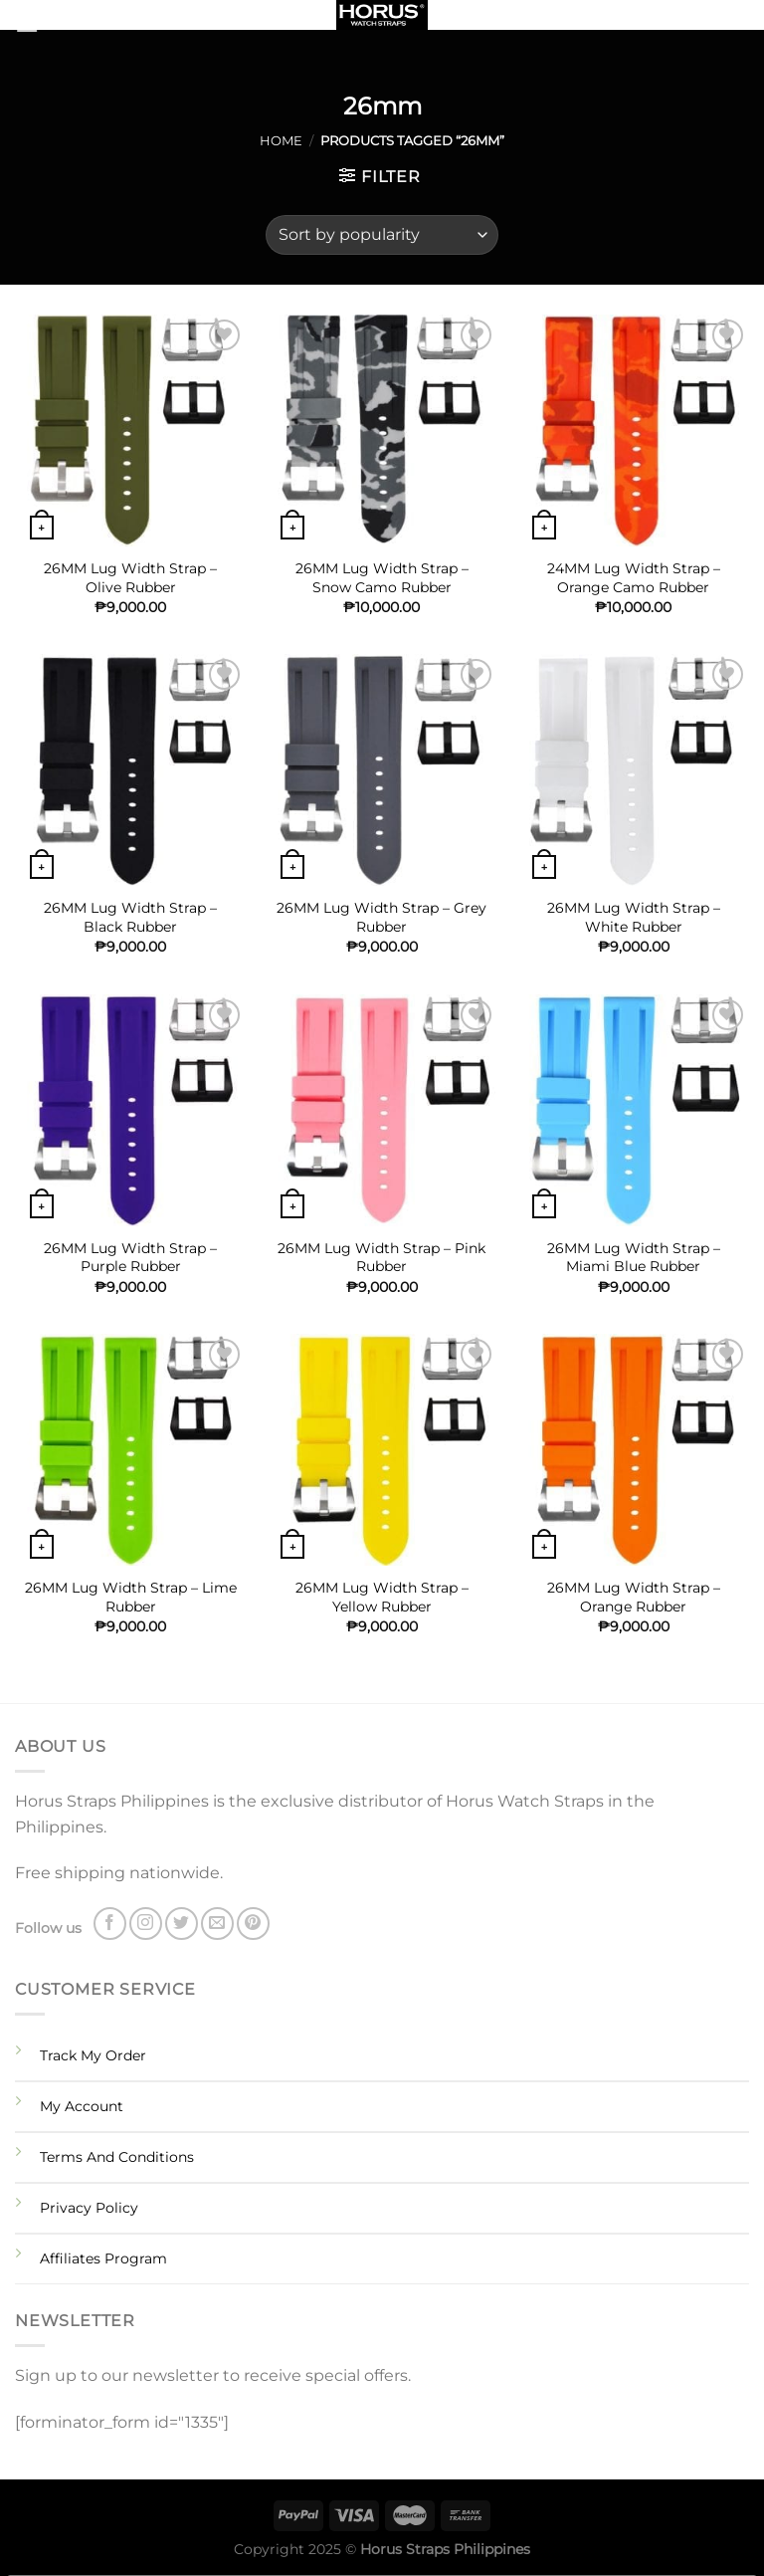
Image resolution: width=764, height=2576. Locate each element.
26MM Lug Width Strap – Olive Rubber (130, 577)
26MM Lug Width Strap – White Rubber (633, 917)
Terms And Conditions (117, 2157)
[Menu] (52, 24)
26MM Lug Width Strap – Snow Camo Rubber (382, 577)
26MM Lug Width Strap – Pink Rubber (381, 1257)
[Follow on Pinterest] (253, 1923)
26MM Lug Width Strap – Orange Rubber (633, 1597)
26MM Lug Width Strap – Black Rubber (130, 917)
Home (281, 140)
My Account (81, 2106)
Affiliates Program (103, 2258)
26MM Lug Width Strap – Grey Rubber (381, 917)
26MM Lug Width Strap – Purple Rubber (130, 1257)
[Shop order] (382, 235)
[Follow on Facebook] (110, 1923)
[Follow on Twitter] (181, 1923)
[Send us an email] (217, 1923)
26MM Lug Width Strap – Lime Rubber (131, 1597)
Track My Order (93, 2055)
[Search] (741, 19)
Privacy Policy (89, 2208)
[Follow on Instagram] (145, 1923)
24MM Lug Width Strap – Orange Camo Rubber (633, 577)
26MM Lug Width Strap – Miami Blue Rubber (633, 1257)
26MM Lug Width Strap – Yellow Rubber (382, 1597)
